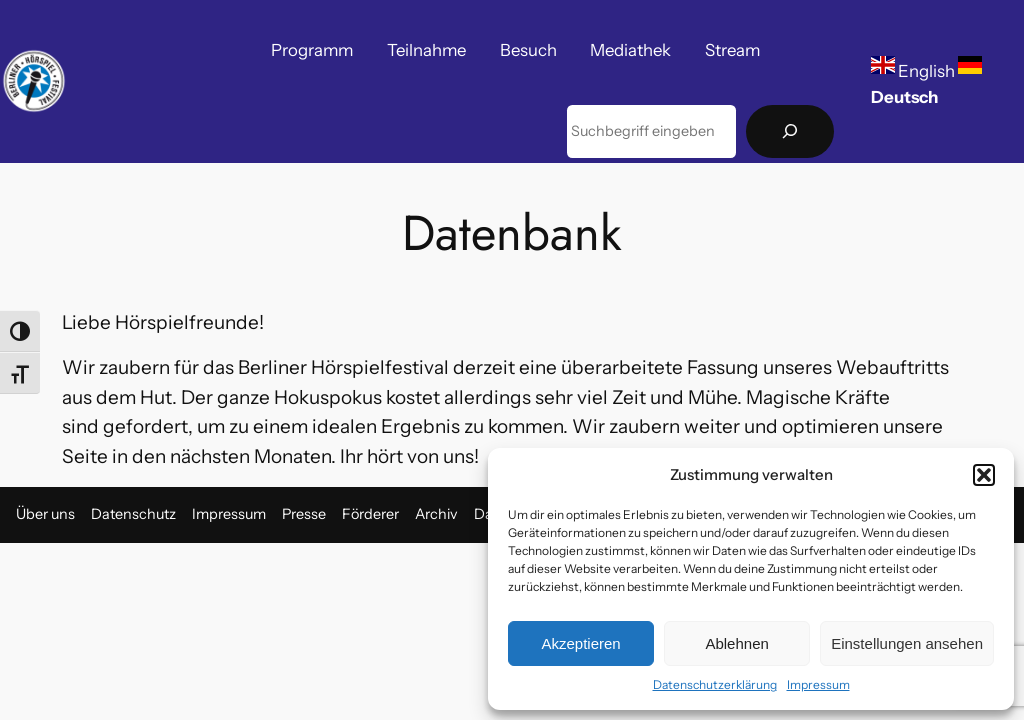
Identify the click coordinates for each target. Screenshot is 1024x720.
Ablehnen (736, 643)
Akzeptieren (580, 643)
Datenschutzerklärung (715, 684)
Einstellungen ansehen (907, 643)
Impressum (818, 684)
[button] (984, 475)
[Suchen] (790, 131)
